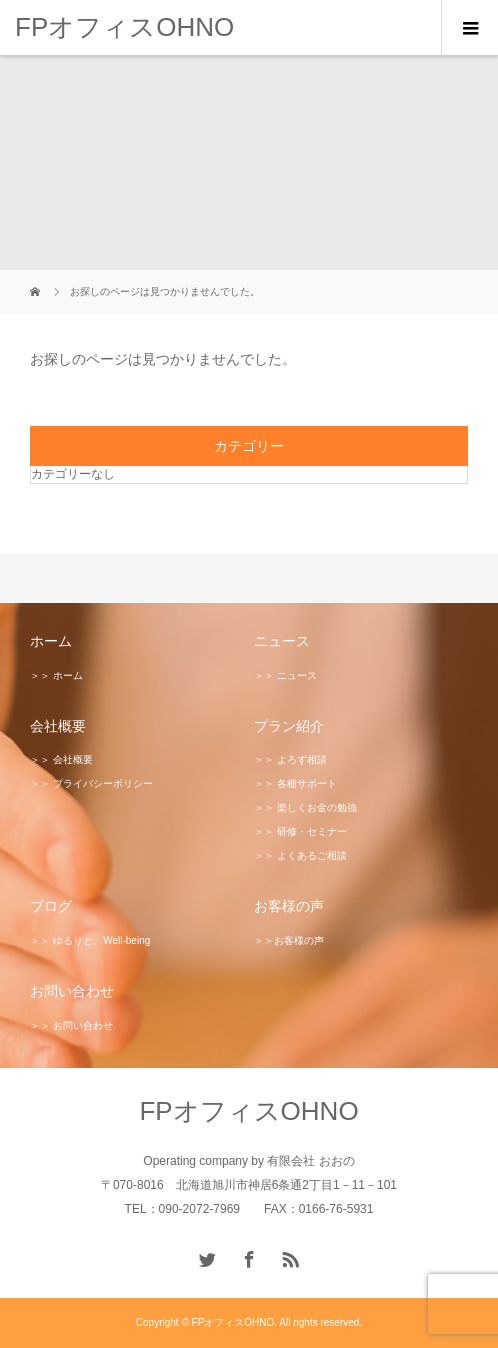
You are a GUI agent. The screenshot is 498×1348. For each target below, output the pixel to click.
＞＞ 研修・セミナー (300, 831)
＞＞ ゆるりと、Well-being (90, 940)
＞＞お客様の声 (289, 940)
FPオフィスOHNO (124, 27)
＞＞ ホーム (56, 675)
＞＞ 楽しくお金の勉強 (305, 807)
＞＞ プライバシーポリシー (91, 783)
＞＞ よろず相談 (290, 759)
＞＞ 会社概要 (61, 759)
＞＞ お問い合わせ (71, 1025)
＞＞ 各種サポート (295, 783)
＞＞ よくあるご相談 (300, 855)
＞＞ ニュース (285, 675)
